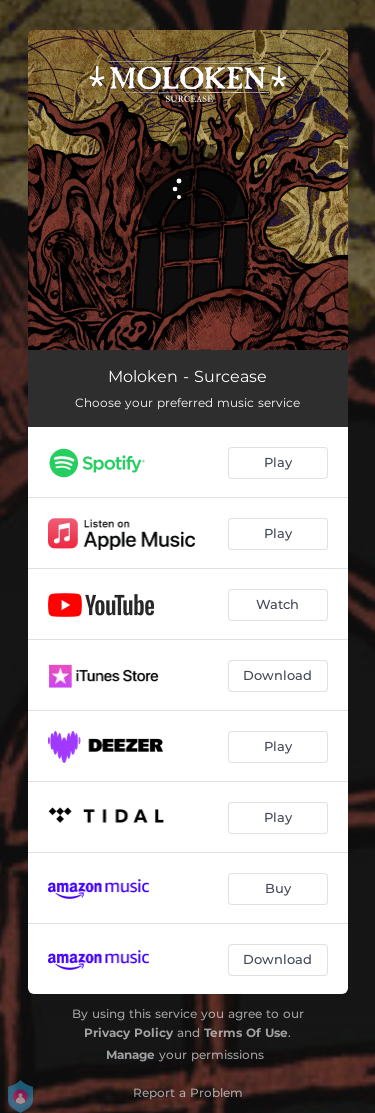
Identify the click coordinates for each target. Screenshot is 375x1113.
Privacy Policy (128, 1032)
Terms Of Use (246, 1032)
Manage (130, 1054)
